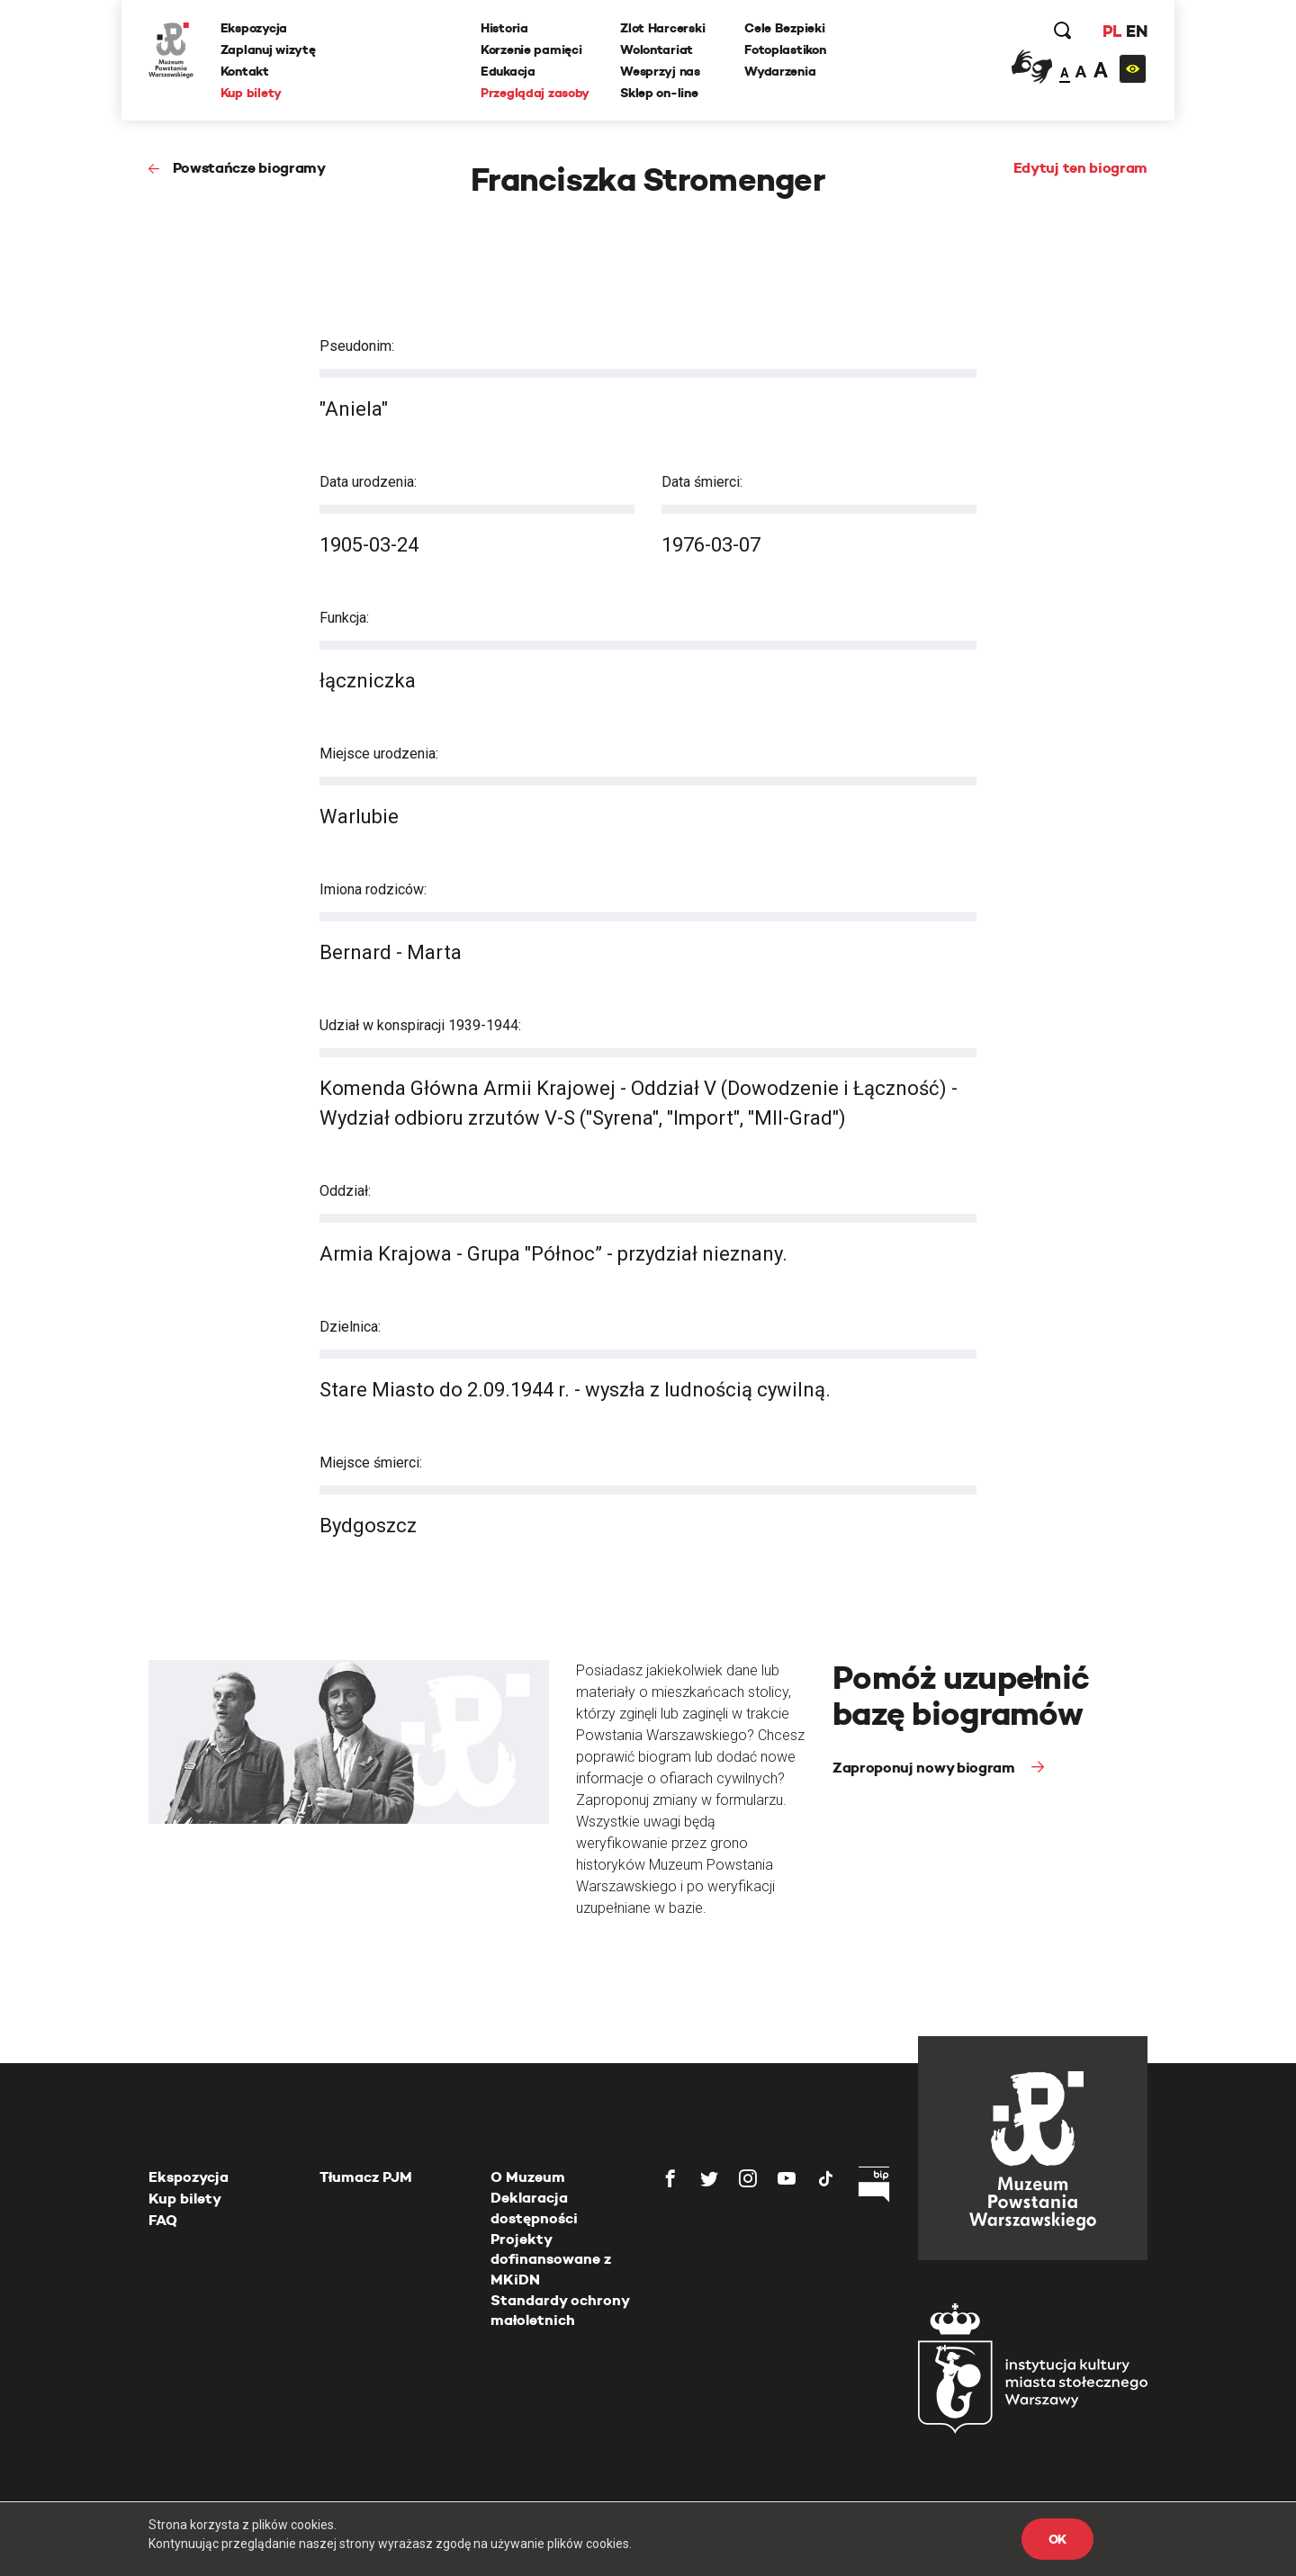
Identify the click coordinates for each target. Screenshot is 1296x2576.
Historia (504, 28)
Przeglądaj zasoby (535, 93)
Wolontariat (656, 49)
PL (1111, 31)
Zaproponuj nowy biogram (925, 1767)
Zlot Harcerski (662, 28)
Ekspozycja (253, 28)
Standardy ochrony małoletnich (559, 2310)
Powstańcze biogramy (249, 167)
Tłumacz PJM (366, 2177)
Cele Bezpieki (784, 28)
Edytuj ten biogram (1080, 167)
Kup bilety (251, 93)
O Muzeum (527, 2177)
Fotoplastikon (784, 49)
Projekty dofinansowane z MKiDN (550, 2259)
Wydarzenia (779, 71)
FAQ (162, 2220)
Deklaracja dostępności (534, 2207)
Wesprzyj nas (660, 71)
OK (1057, 2539)
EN (1136, 31)
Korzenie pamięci (531, 49)
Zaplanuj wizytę (268, 49)
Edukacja (508, 71)
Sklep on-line (659, 93)
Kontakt (244, 71)
